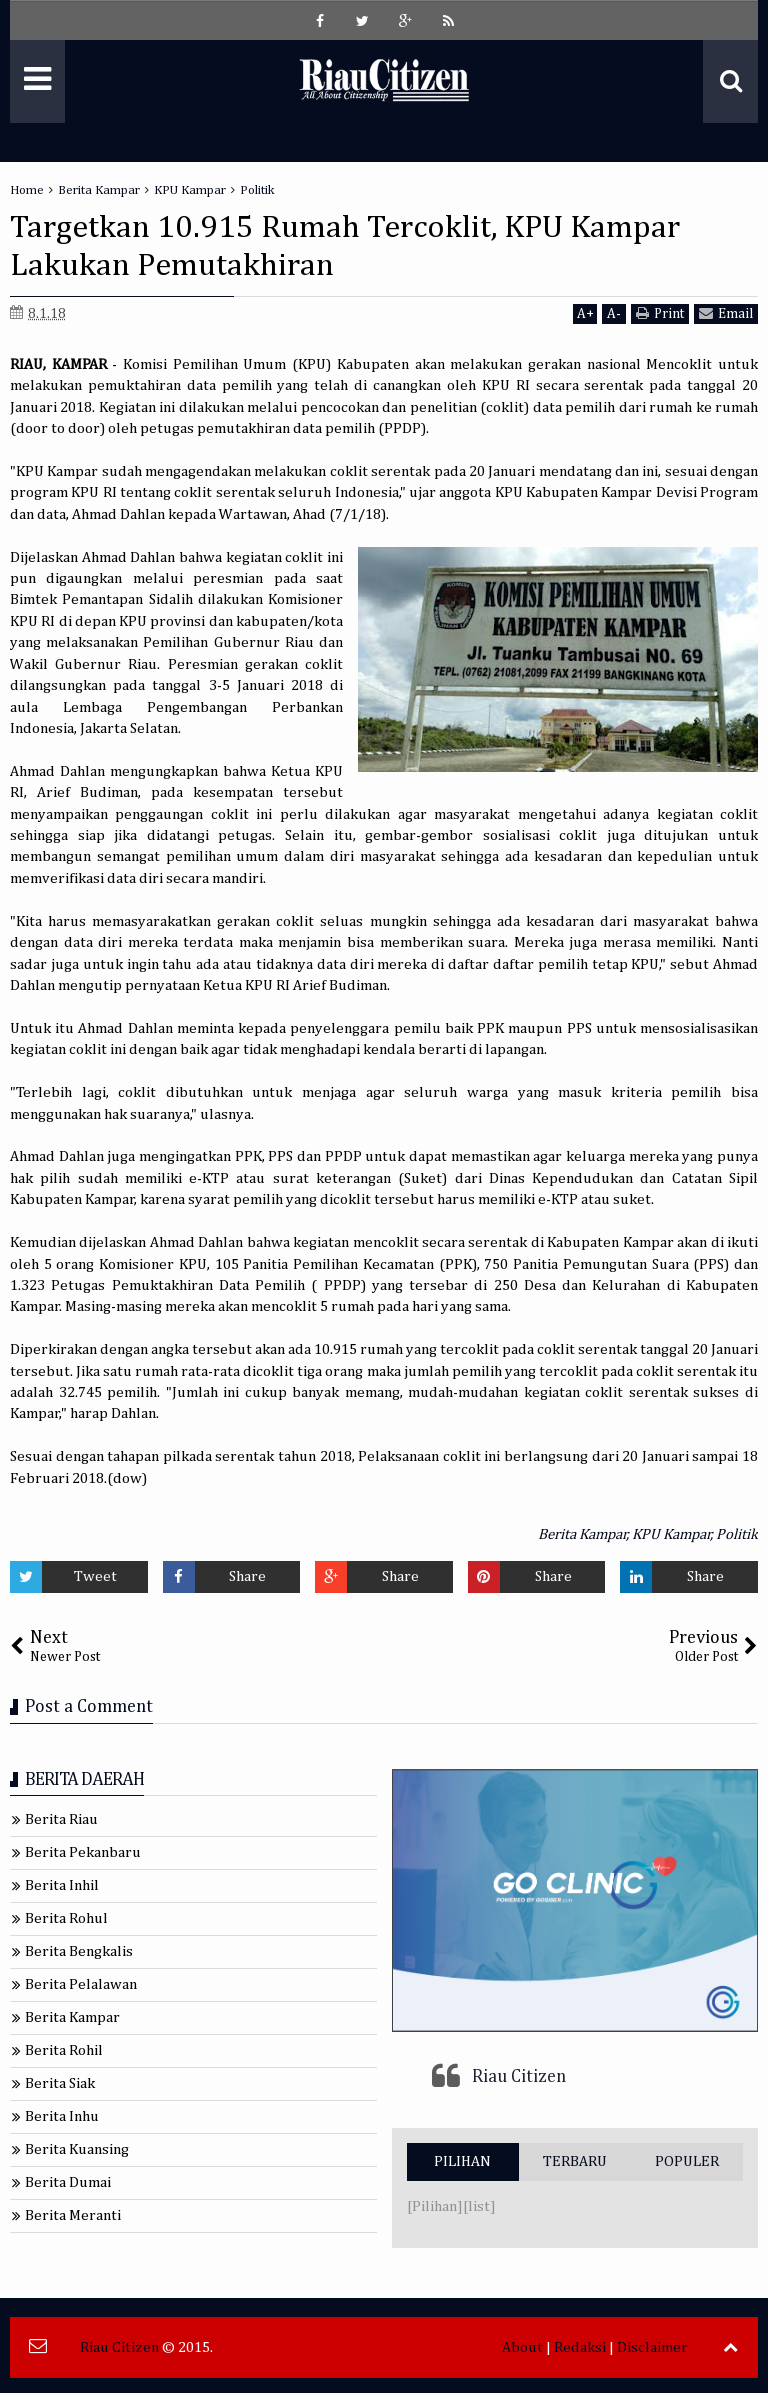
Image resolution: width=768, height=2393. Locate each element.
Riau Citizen (519, 2077)
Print (660, 313)
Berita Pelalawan (81, 1984)
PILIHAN (462, 2161)
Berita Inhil (62, 1885)
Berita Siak (60, 2083)
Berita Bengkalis (79, 1951)
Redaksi (580, 2347)
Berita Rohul (66, 1918)
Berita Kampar (582, 1534)
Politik (737, 1534)
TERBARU (575, 2161)
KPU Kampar (671, 1534)
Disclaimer (652, 2347)
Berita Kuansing (77, 2149)
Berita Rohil (64, 2050)
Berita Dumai (68, 2182)
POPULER (687, 2161)
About (522, 2347)
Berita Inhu (62, 2116)
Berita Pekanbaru (83, 1852)
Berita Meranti (73, 2215)
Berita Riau (61, 1819)
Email (726, 313)
